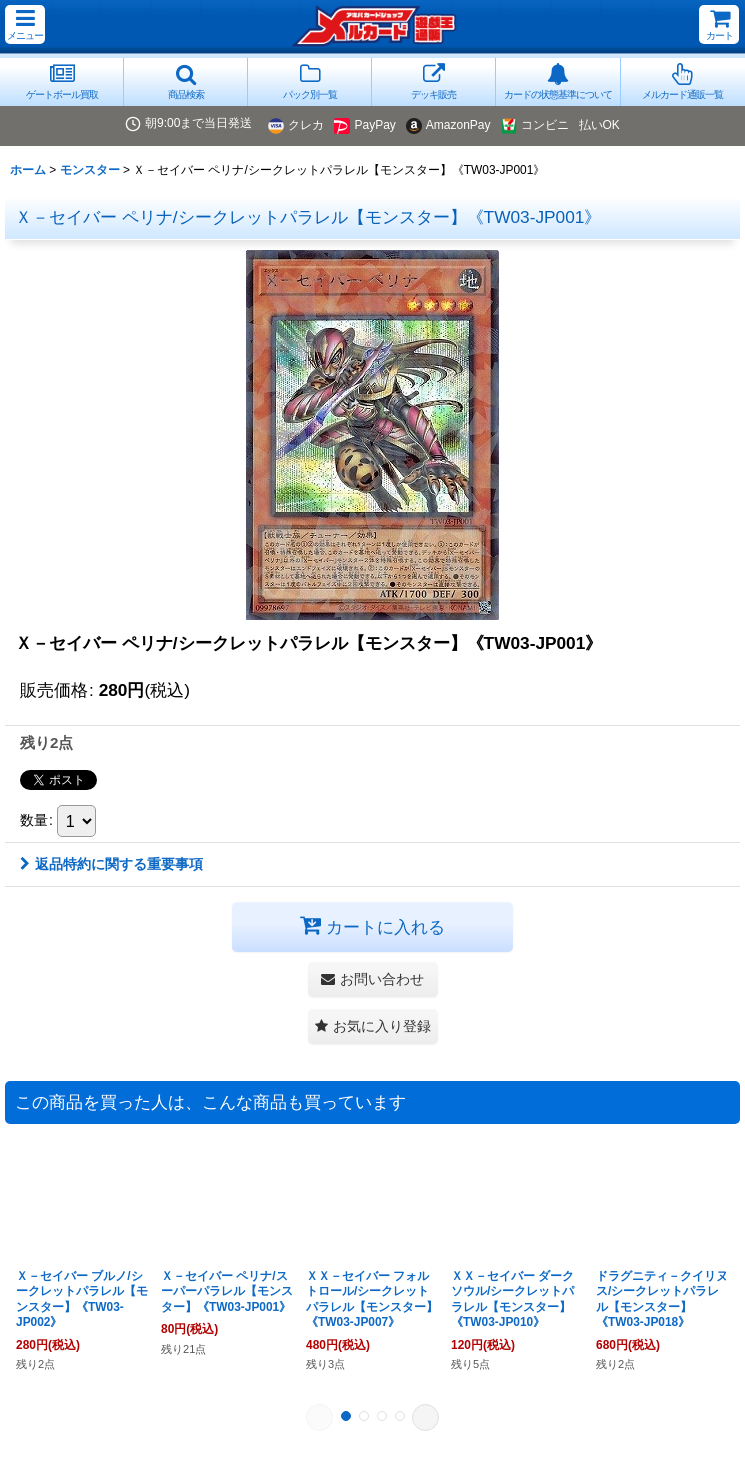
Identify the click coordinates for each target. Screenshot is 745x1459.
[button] (25, 24)
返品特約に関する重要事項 (111, 864)
